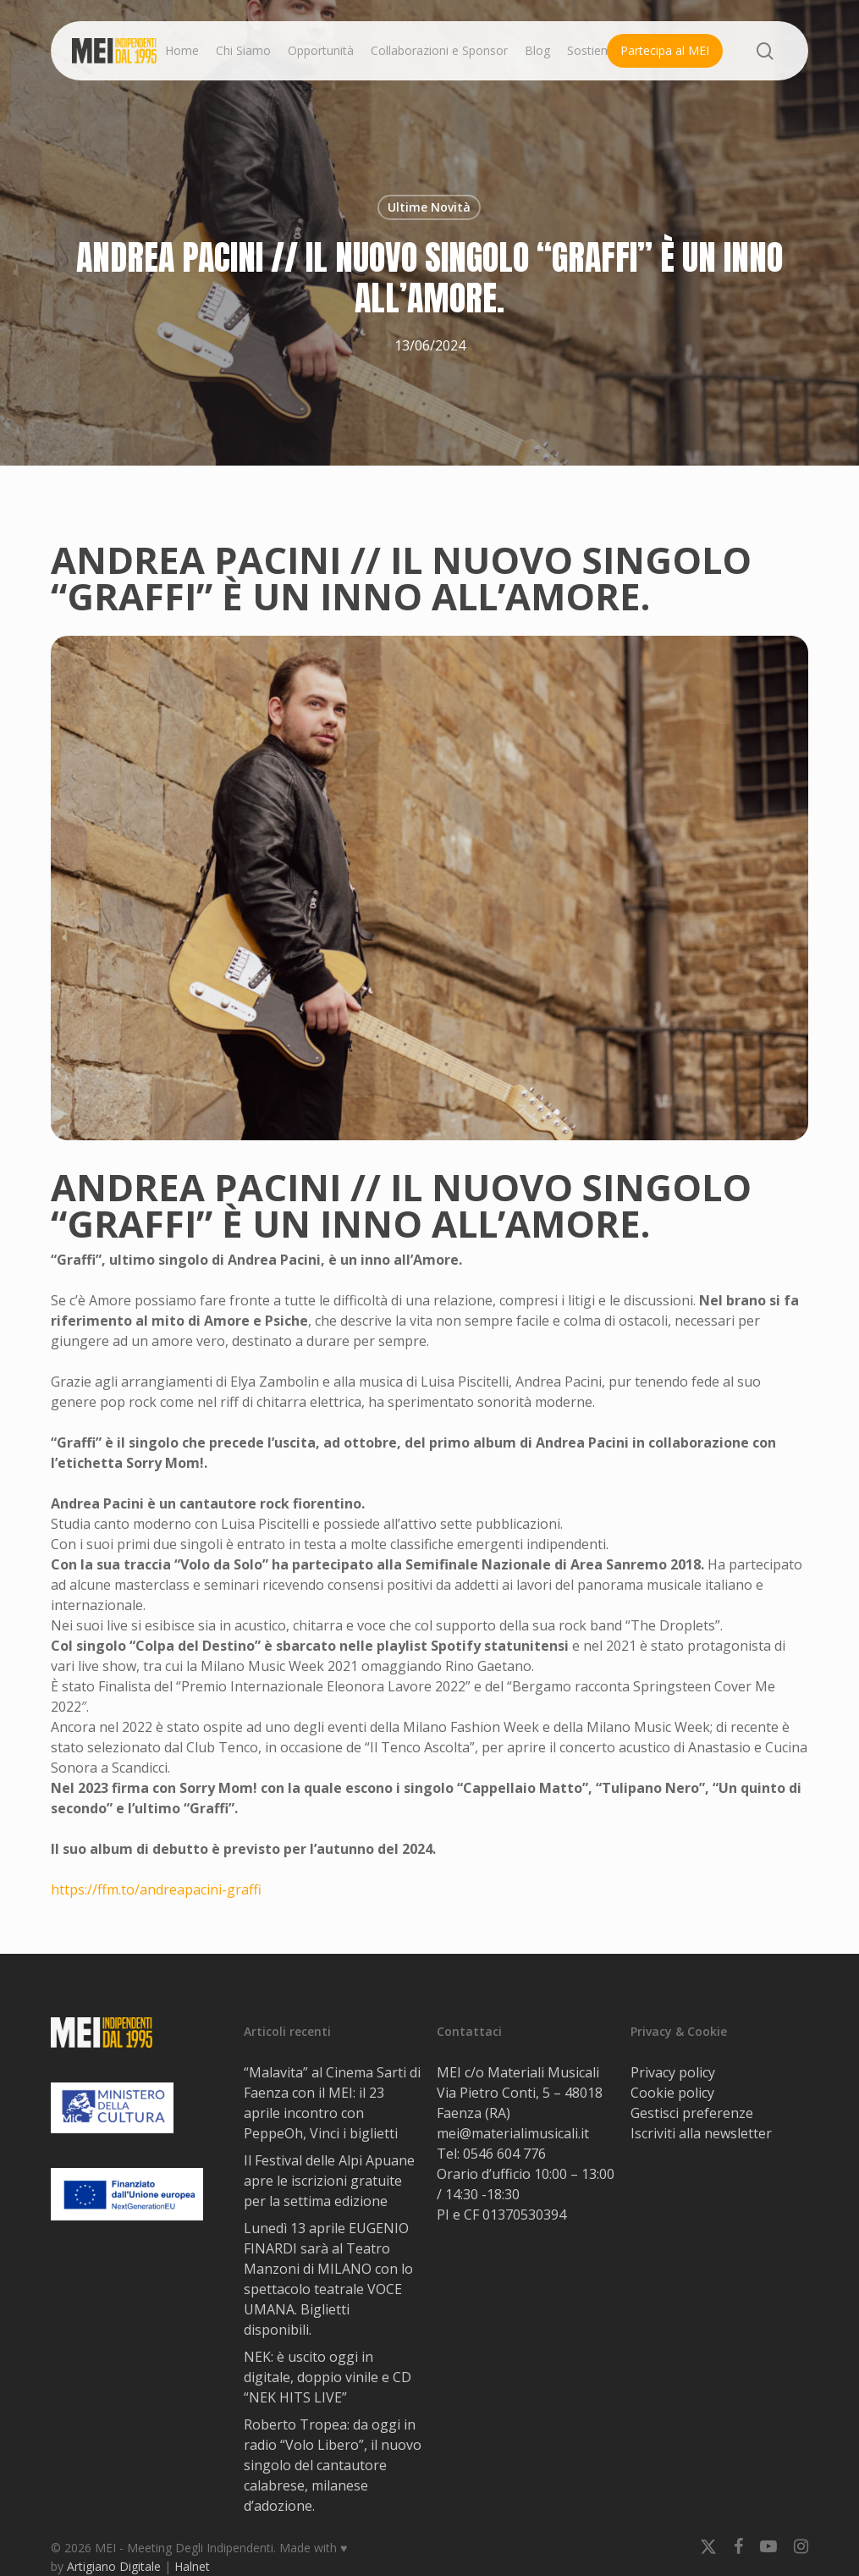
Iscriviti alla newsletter (701, 2133)
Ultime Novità (429, 207)
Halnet (192, 2566)
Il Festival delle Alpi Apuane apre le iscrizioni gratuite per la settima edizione (329, 2180)
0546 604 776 (504, 2153)
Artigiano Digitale (114, 2566)
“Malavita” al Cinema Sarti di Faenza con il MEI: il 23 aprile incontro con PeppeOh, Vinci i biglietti (332, 2103)
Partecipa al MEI (664, 50)
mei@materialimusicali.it (513, 2133)
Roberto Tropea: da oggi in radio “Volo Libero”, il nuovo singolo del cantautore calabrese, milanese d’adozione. (332, 2465)
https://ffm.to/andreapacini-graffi (156, 1889)
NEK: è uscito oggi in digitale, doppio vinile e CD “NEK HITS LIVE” (327, 2377)
